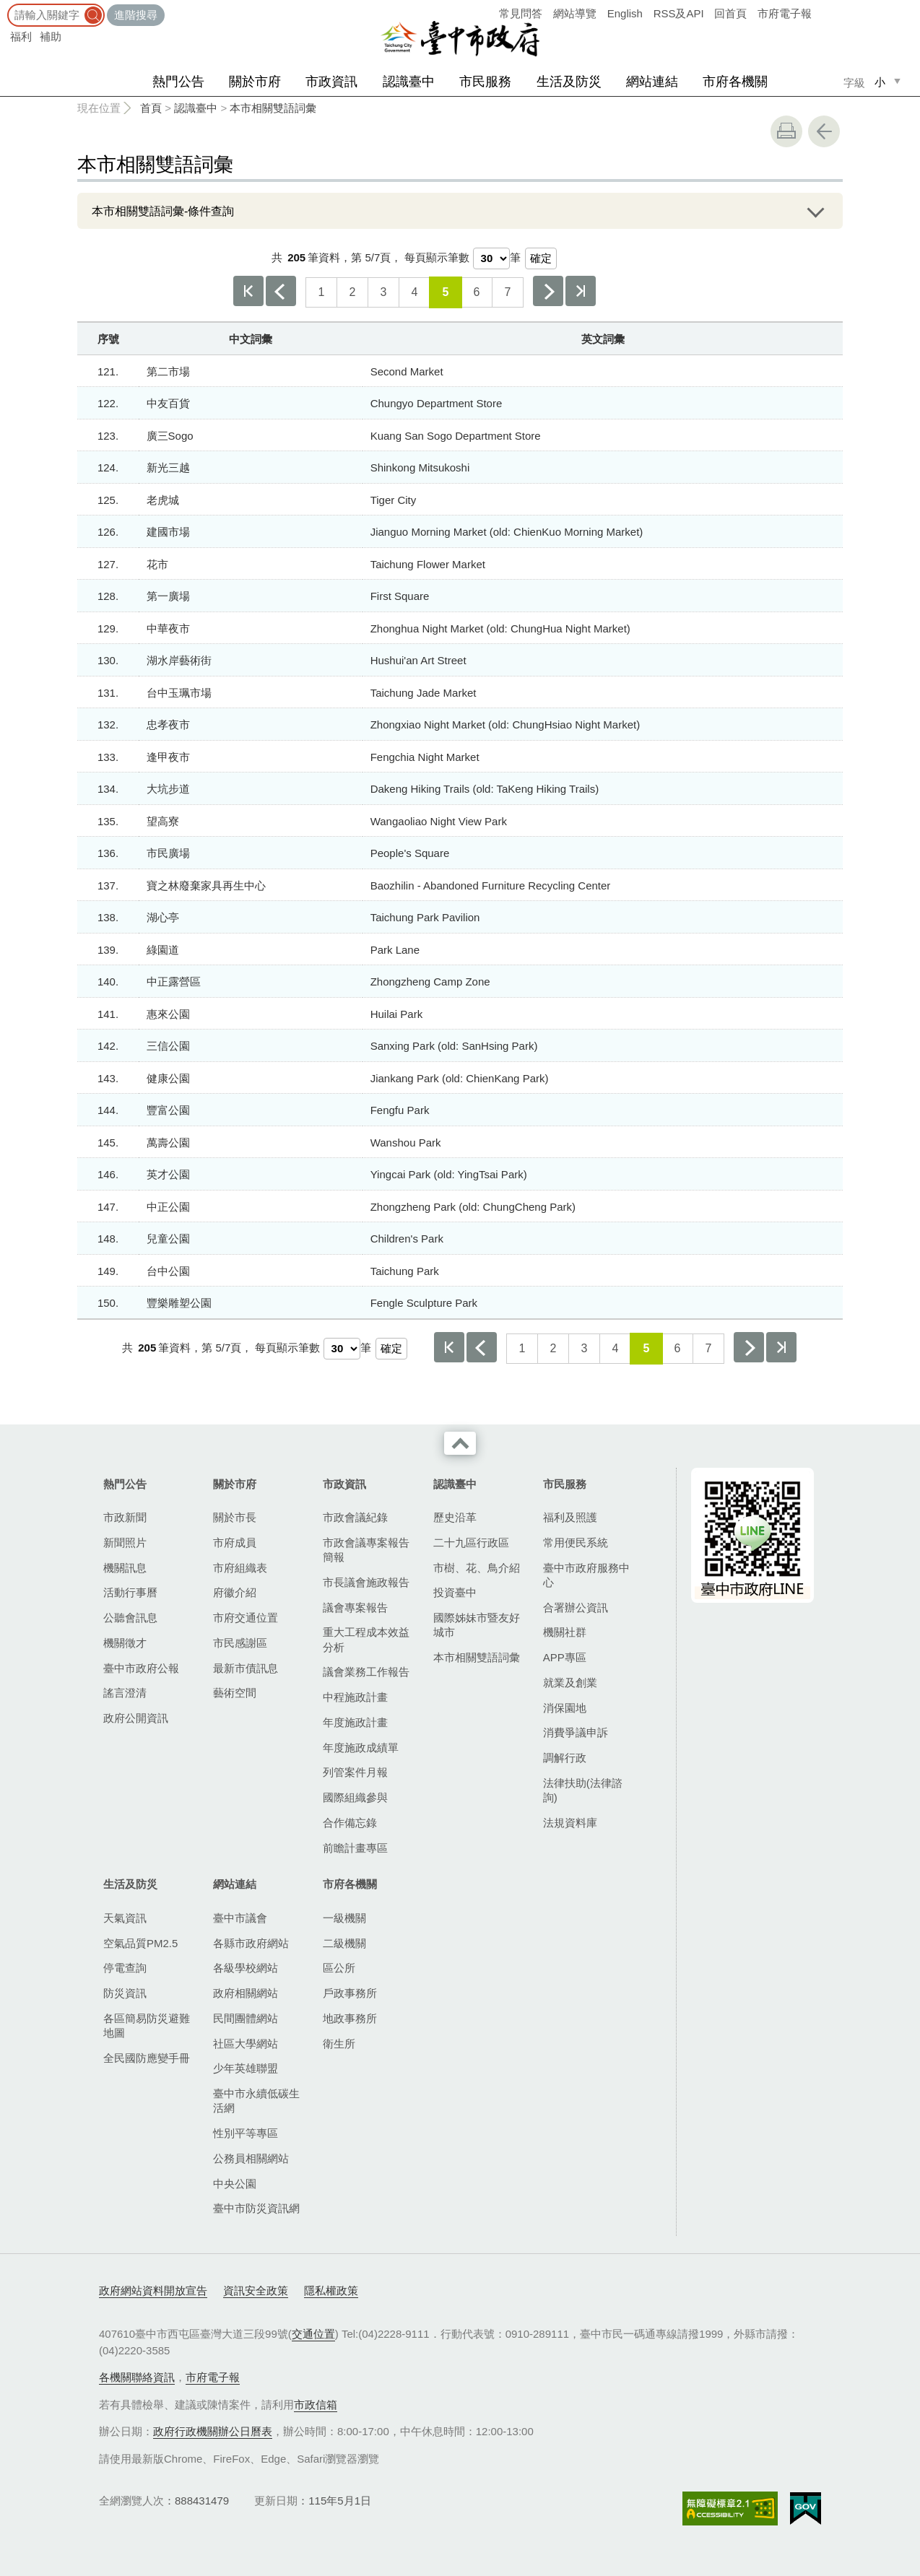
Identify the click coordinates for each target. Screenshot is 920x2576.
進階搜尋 (135, 15)
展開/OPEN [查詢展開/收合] (815, 211)
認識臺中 (409, 81)
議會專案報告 (355, 1607)
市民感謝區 (240, 1643)
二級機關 (344, 1943)
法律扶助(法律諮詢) (582, 1790)
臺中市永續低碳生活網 (256, 2100)
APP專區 (564, 1657)
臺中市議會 (240, 1918)
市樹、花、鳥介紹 (476, 1568)
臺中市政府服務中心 (586, 1575)
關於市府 (255, 81)
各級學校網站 (245, 1968)
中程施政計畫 (355, 1697)
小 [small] (880, 82)
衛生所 (339, 2043)
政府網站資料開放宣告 (153, 2290)
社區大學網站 (245, 2043)
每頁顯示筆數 (436, 257)
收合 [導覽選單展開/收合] (460, 1443)
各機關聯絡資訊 (137, 2377)
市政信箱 (315, 2404)
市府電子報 (785, 13)
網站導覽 (574, 13)
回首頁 (730, 13)
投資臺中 (455, 1592)
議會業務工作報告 (366, 1672)
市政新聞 (125, 1517)
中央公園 (234, 2183)
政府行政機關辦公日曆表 (212, 2431)
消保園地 (564, 1708)
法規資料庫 (570, 1822)
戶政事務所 (350, 1993)
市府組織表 (240, 1568)
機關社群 (564, 1632)
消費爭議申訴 (575, 1732)
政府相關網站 (245, 1993)
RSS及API (679, 13)
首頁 (151, 108)
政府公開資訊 (135, 1718)
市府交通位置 (245, 1617)
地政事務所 (350, 2018)
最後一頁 (580, 291)
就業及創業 (570, 1682)
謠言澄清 (125, 1693)
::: (4, 7)
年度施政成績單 (361, 1747)
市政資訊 (331, 81)
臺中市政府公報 (141, 1668)
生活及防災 (569, 81)
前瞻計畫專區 (355, 1848)
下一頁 (548, 291)
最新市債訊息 (245, 1668)
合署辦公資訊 (575, 1607)
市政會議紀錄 (355, 1517)
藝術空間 (234, 1693)
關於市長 (234, 1517)
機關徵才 (125, 1643)
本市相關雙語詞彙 (273, 108)
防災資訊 (125, 1993)
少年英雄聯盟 (245, 2068)
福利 (21, 36)
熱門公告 (178, 81)
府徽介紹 (234, 1592)
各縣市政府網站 (251, 1943)
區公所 (339, 1968)
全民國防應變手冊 (146, 2058)
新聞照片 (125, 1542)
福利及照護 (570, 1517)
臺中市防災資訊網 (256, 2208)
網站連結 (652, 81)
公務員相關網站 (251, 2158)
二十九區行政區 (471, 1542)
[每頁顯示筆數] (491, 258)
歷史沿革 (455, 1517)
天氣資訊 (125, 1918)
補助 (50, 36)
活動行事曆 (130, 1592)
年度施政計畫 (355, 1722)
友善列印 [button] (786, 131)
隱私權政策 (331, 2290)
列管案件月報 (355, 1772)
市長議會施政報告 (366, 1582)
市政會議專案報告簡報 (366, 1549)
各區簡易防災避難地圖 (146, 2025)
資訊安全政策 (255, 2290)
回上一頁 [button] (824, 131)
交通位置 (313, 2334)
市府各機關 (735, 81)
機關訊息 (125, 1568)
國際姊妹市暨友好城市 (476, 1624)
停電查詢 (125, 1968)
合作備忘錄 (350, 1822)
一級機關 (344, 1918)
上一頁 (281, 291)
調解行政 (564, 1758)
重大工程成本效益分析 (366, 1639)
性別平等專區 (245, 2133)
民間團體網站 (245, 2018)
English (625, 13)
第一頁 (248, 291)
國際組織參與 (355, 1797)
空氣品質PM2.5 (140, 1943)
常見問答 (520, 13)
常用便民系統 (575, 1542)
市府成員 (234, 1542)
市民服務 (485, 81)
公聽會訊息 (130, 1617)
